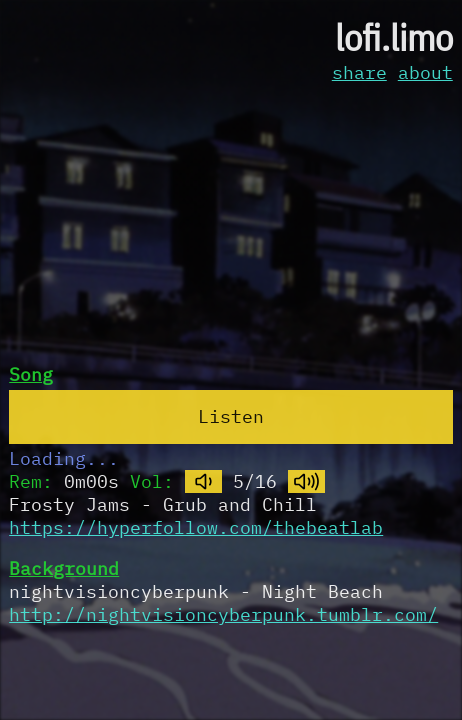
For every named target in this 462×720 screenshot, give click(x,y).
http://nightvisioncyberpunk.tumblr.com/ (223, 614)
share (359, 72)
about (425, 72)
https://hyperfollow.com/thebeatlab (196, 527)
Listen (231, 416)
